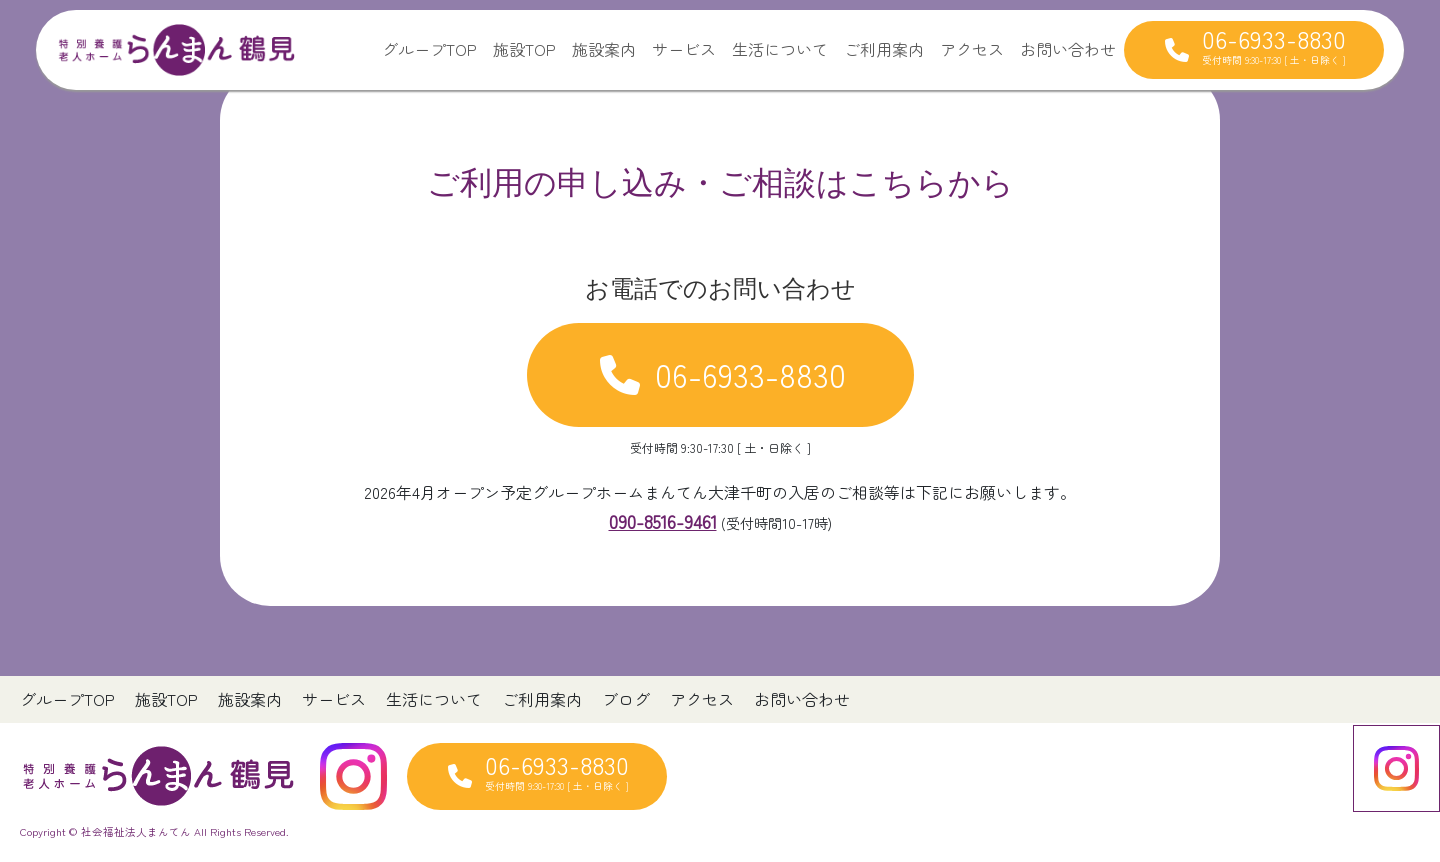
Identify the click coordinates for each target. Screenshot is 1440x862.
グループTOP (429, 49)
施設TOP (524, 49)
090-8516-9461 (663, 521)
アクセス (972, 49)
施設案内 (604, 49)
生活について (780, 49)
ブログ (626, 699)
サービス (684, 49)
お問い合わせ (1068, 49)
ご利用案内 (884, 49)
